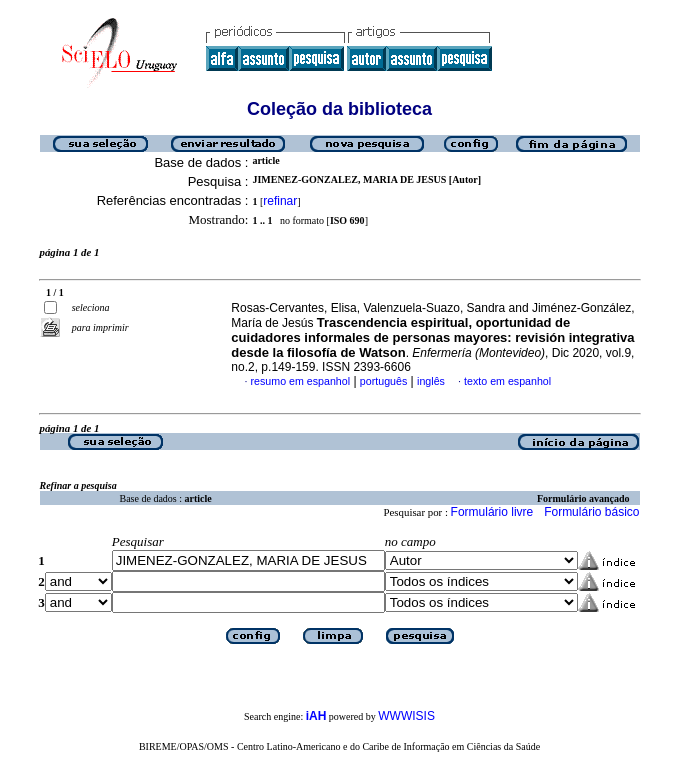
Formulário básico (591, 512)
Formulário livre (492, 512)
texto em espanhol (507, 381)
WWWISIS (406, 716)
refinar (280, 201)
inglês (431, 381)
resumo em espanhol (301, 381)
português (383, 381)
